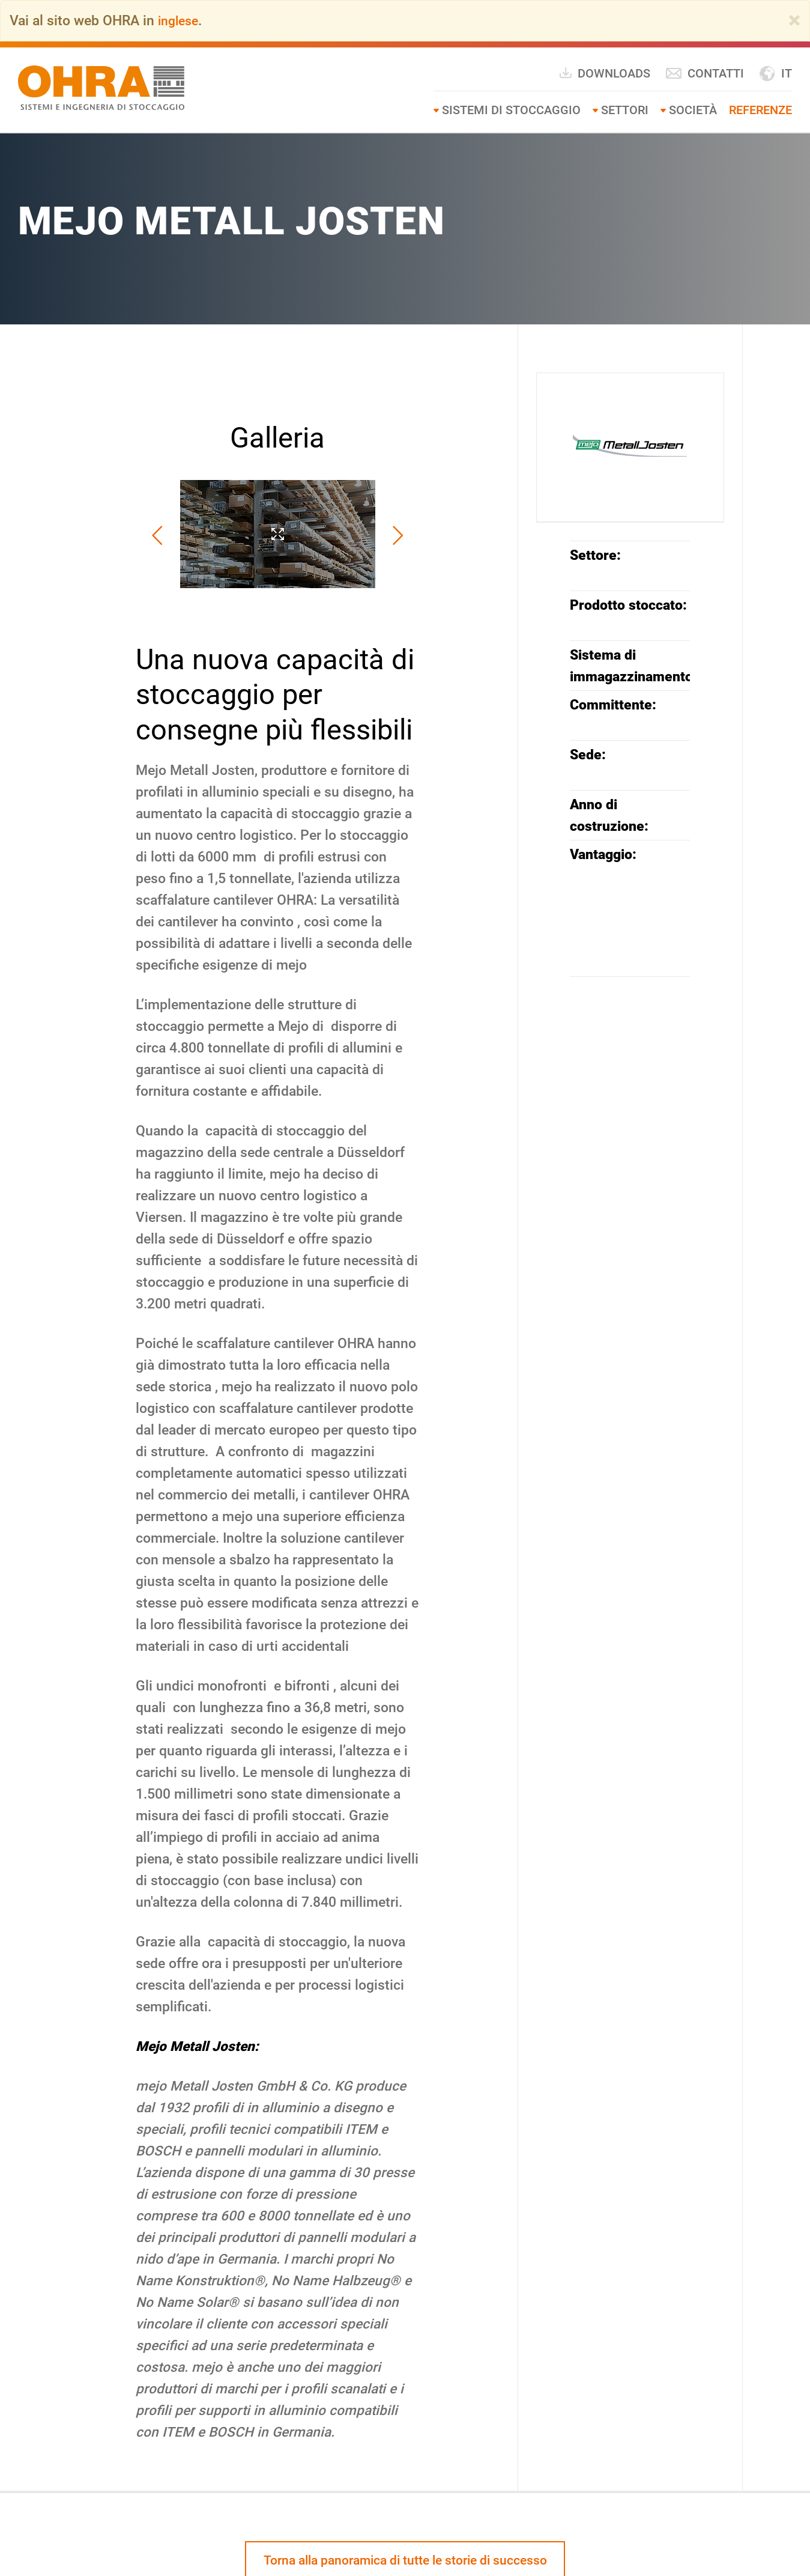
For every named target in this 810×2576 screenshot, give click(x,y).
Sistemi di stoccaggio (511, 109)
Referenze (760, 109)
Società (693, 109)
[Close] (794, 20)
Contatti (704, 73)
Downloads (604, 72)
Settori (624, 109)
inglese (180, 20)
